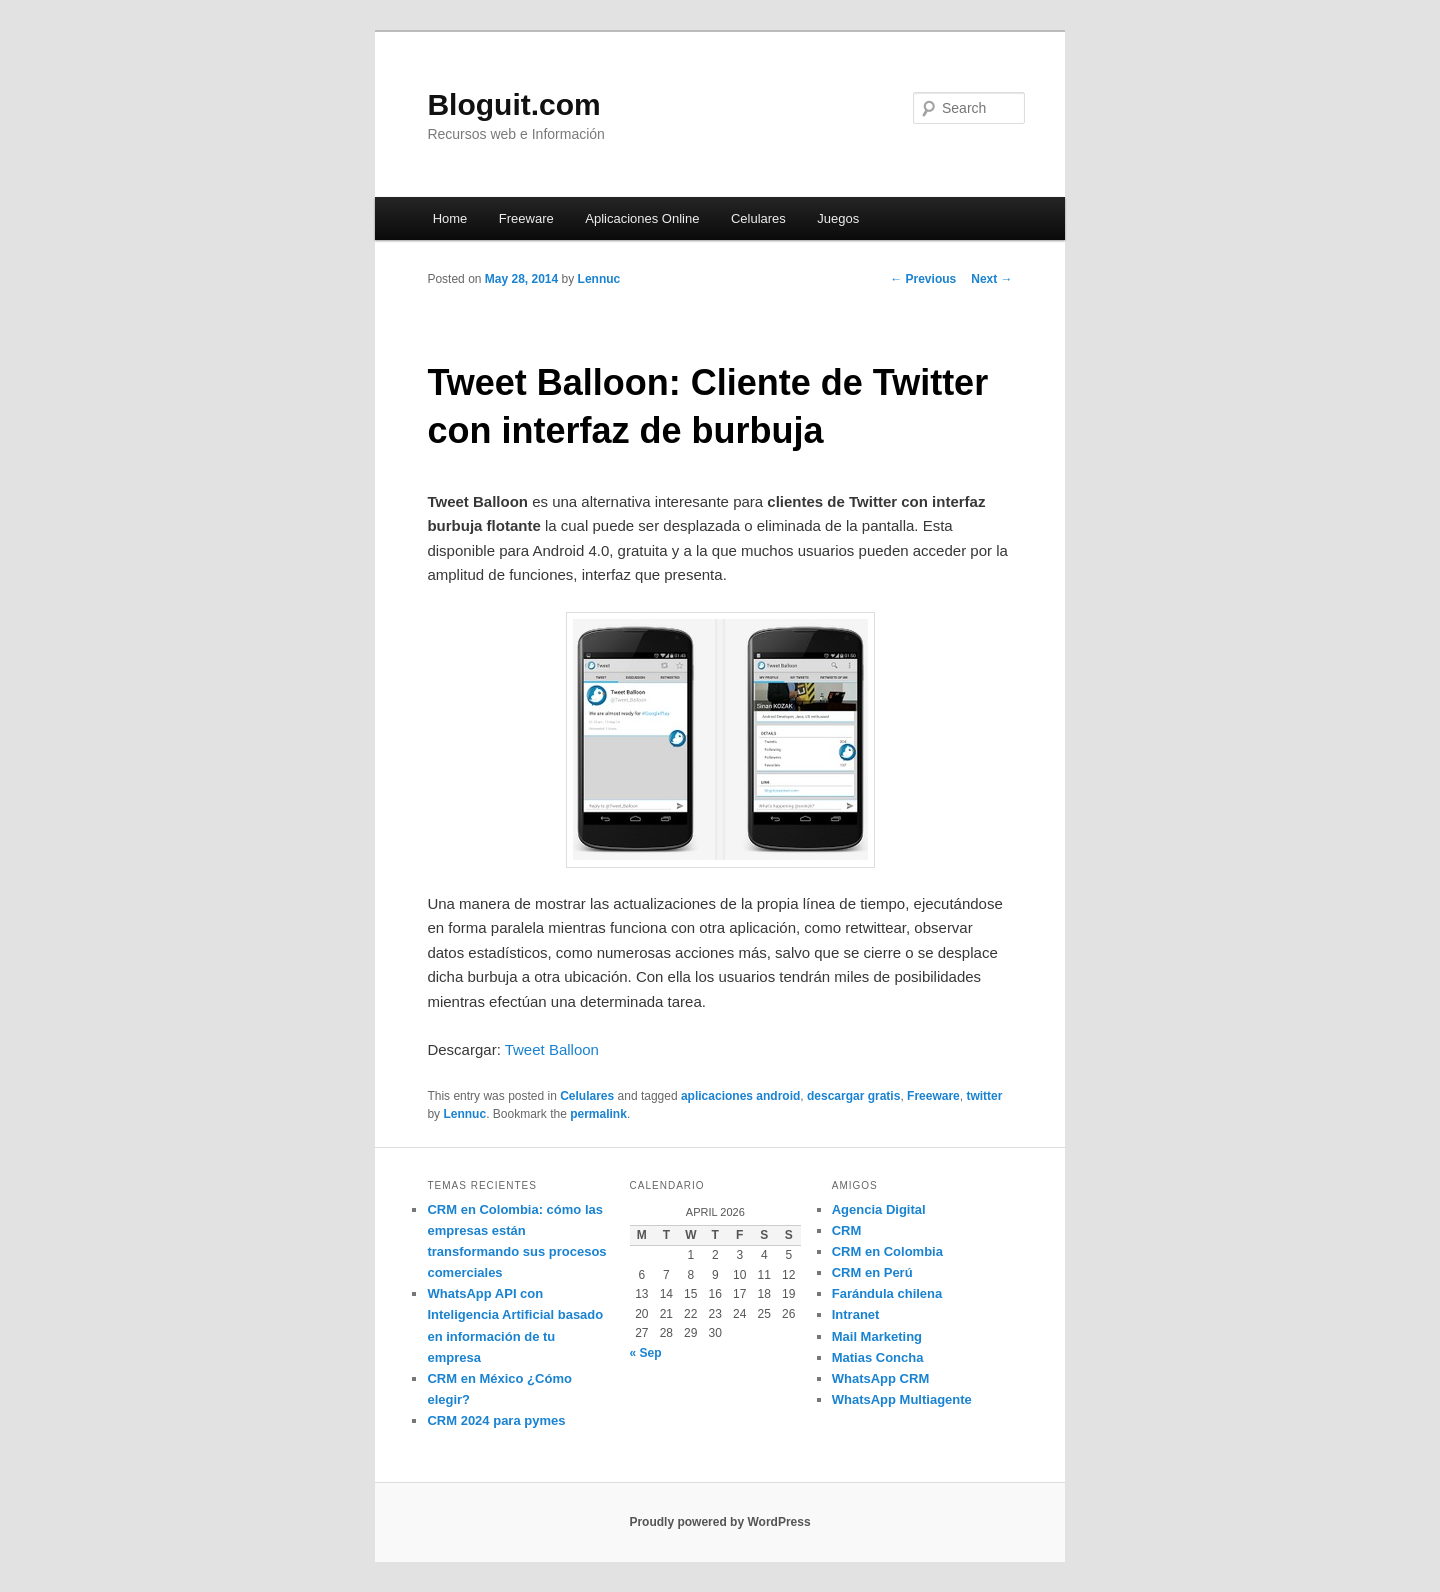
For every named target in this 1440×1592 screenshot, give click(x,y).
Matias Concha (878, 1357)
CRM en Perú (872, 1272)
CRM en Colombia (887, 1251)
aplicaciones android (740, 1096)
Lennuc (599, 279)
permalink (598, 1114)
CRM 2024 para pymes (496, 1420)
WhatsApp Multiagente (902, 1399)
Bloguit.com (513, 104)
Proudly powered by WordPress (719, 1522)
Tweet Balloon (552, 1049)
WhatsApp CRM (881, 1378)
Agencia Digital (879, 1209)
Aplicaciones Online (642, 218)
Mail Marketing (877, 1336)
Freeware (526, 218)
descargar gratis (853, 1096)
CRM (847, 1230)
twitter (984, 1096)
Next (991, 279)
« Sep (646, 1353)
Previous (923, 279)
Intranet (856, 1314)
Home (450, 218)
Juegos (838, 218)
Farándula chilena (887, 1293)
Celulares (758, 218)
